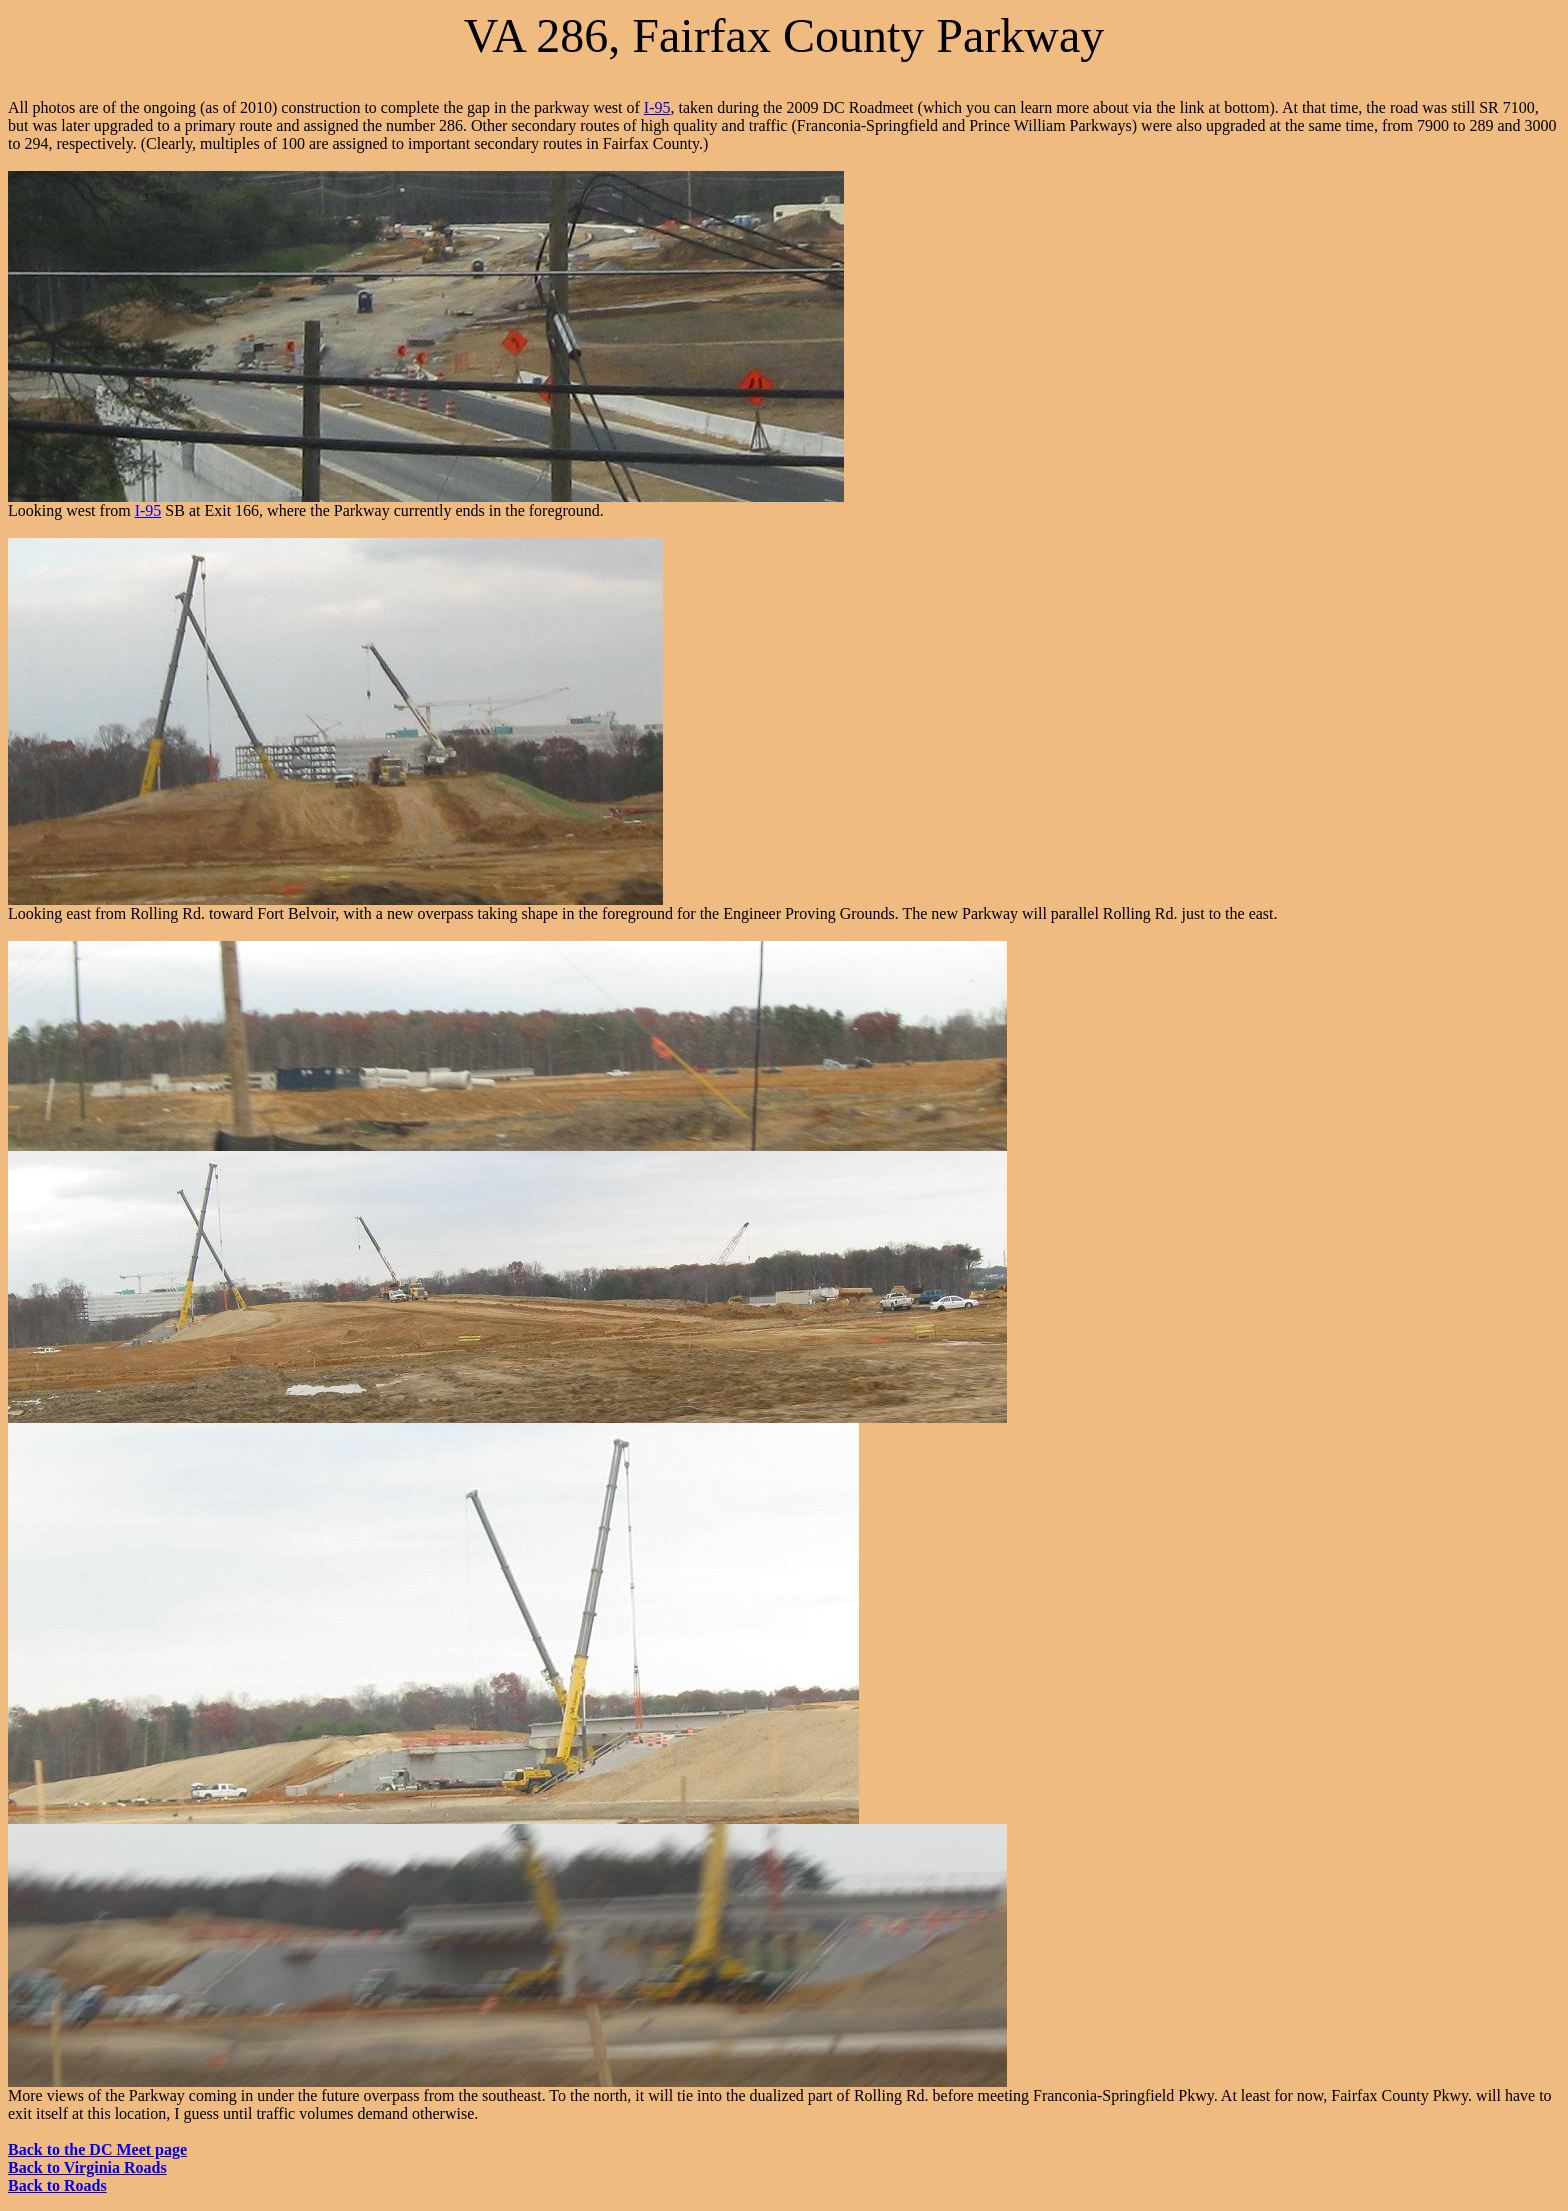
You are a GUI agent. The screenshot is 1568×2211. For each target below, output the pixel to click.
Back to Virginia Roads (87, 2167)
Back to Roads (57, 2185)
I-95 (657, 107)
